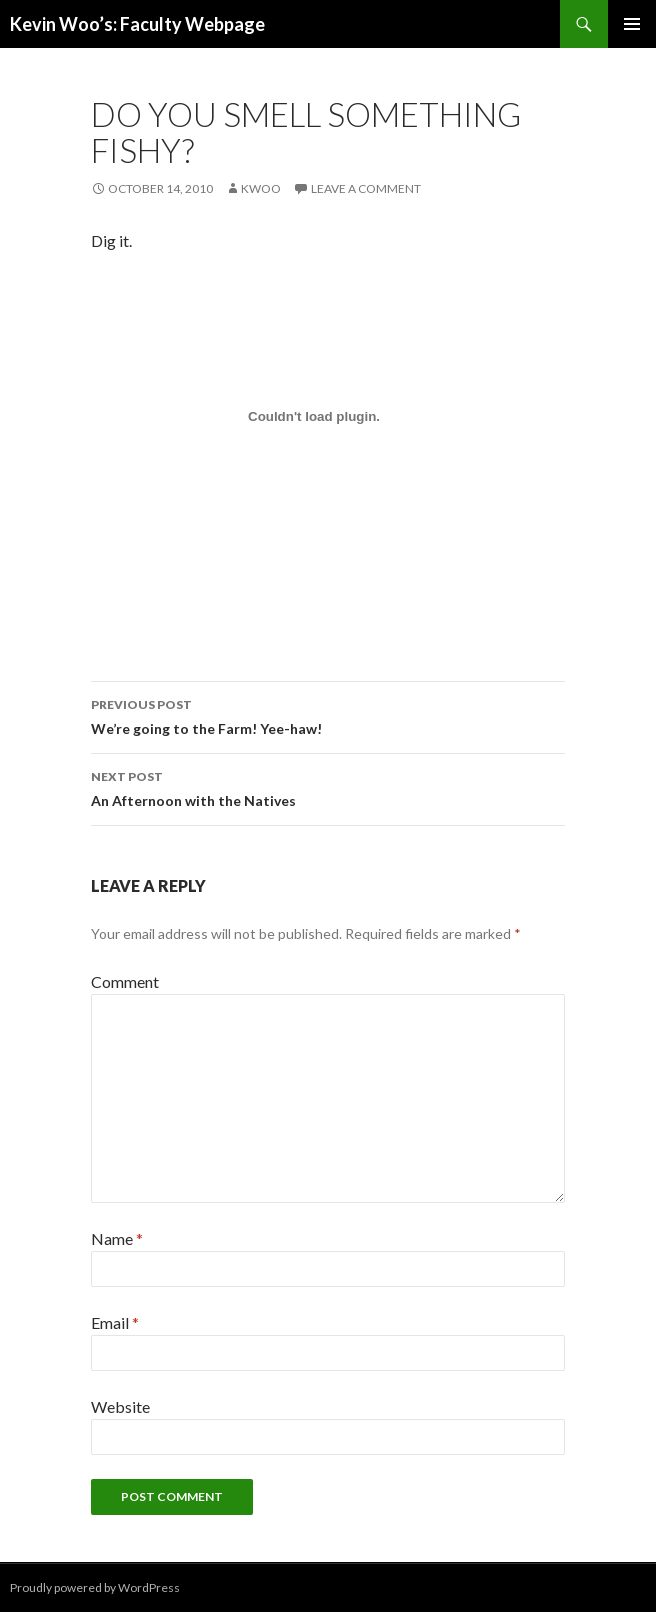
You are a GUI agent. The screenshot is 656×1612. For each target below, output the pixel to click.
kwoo (261, 188)
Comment (125, 981)
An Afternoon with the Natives (328, 787)
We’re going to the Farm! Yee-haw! (328, 715)
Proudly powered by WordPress (95, 1587)
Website (120, 1406)
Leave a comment (366, 188)
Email (115, 1322)
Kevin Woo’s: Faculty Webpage (137, 24)
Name (117, 1238)
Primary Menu (632, 24)
